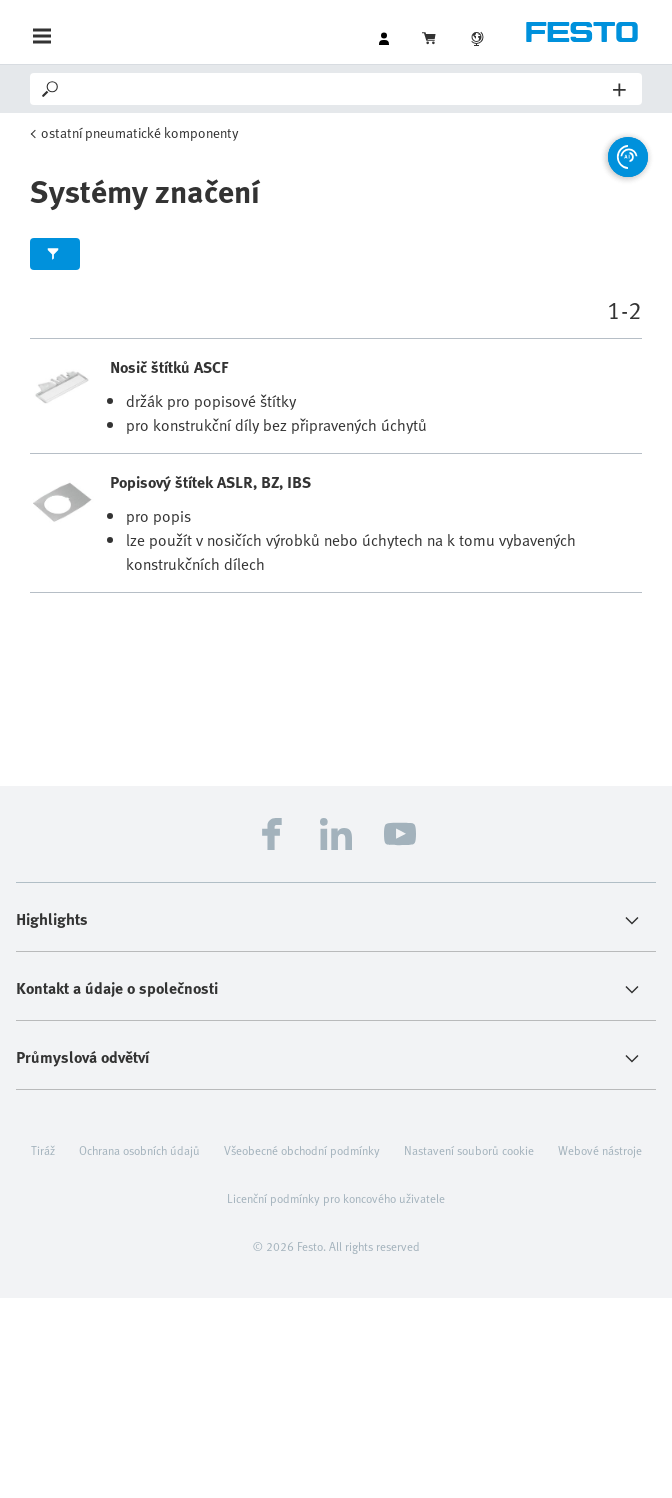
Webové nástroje (600, 1150)
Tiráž (43, 1150)
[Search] (337, 89)
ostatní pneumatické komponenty (140, 132)
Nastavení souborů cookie (469, 1150)
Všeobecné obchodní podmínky (302, 1150)
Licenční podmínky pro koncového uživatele (336, 1198)
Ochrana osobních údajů (139, 1150)
